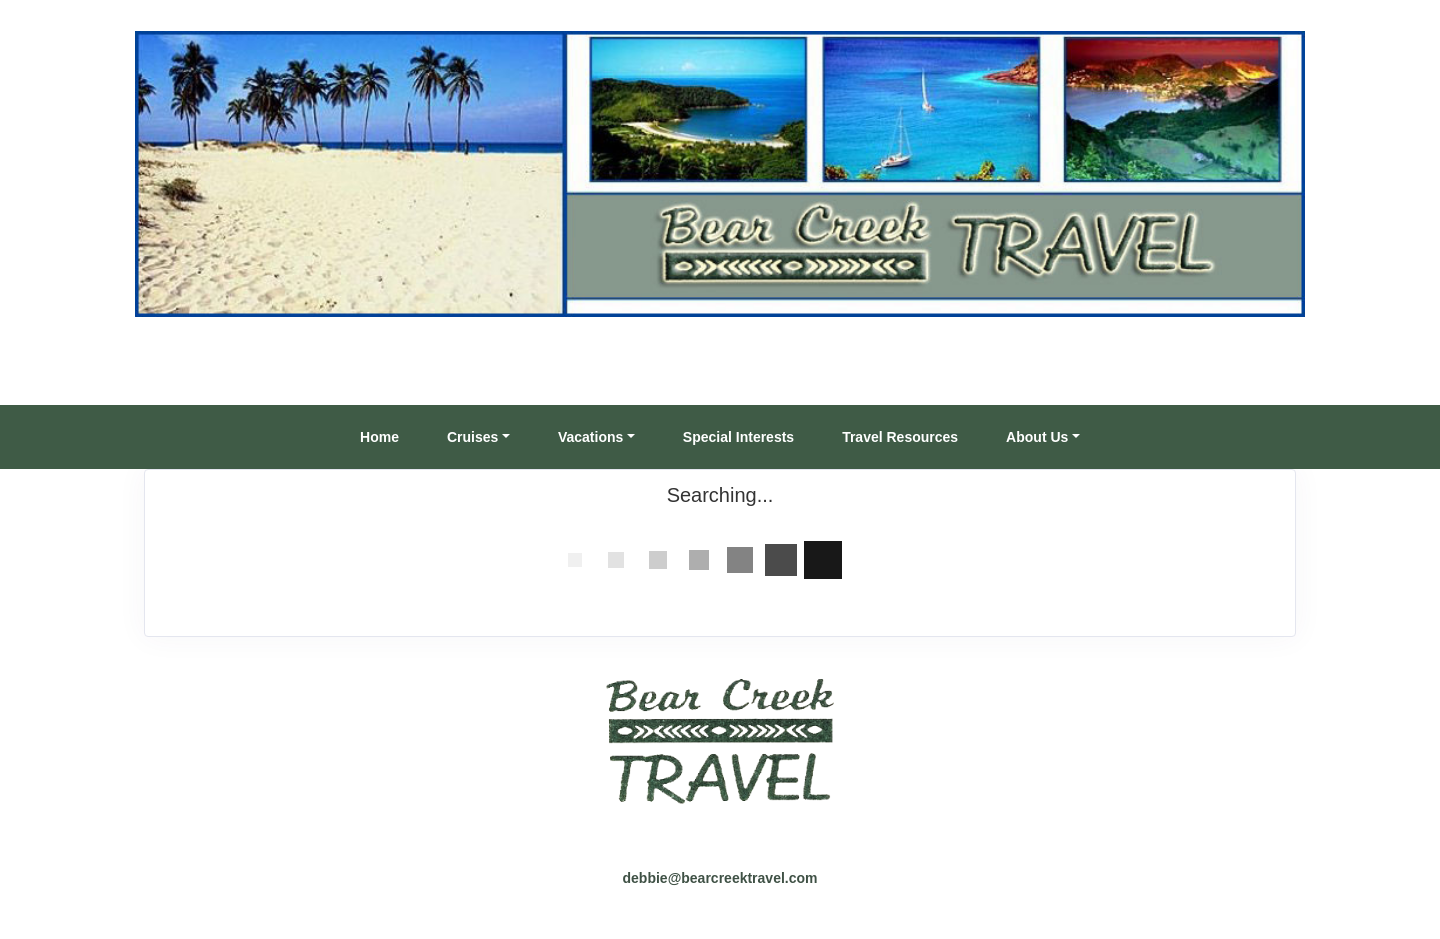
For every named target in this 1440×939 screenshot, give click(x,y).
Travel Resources (900, 437)
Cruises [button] (472, 437)
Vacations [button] (590, 437)
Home (379, 437)
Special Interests (738, 437)
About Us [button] (1037, 437)
